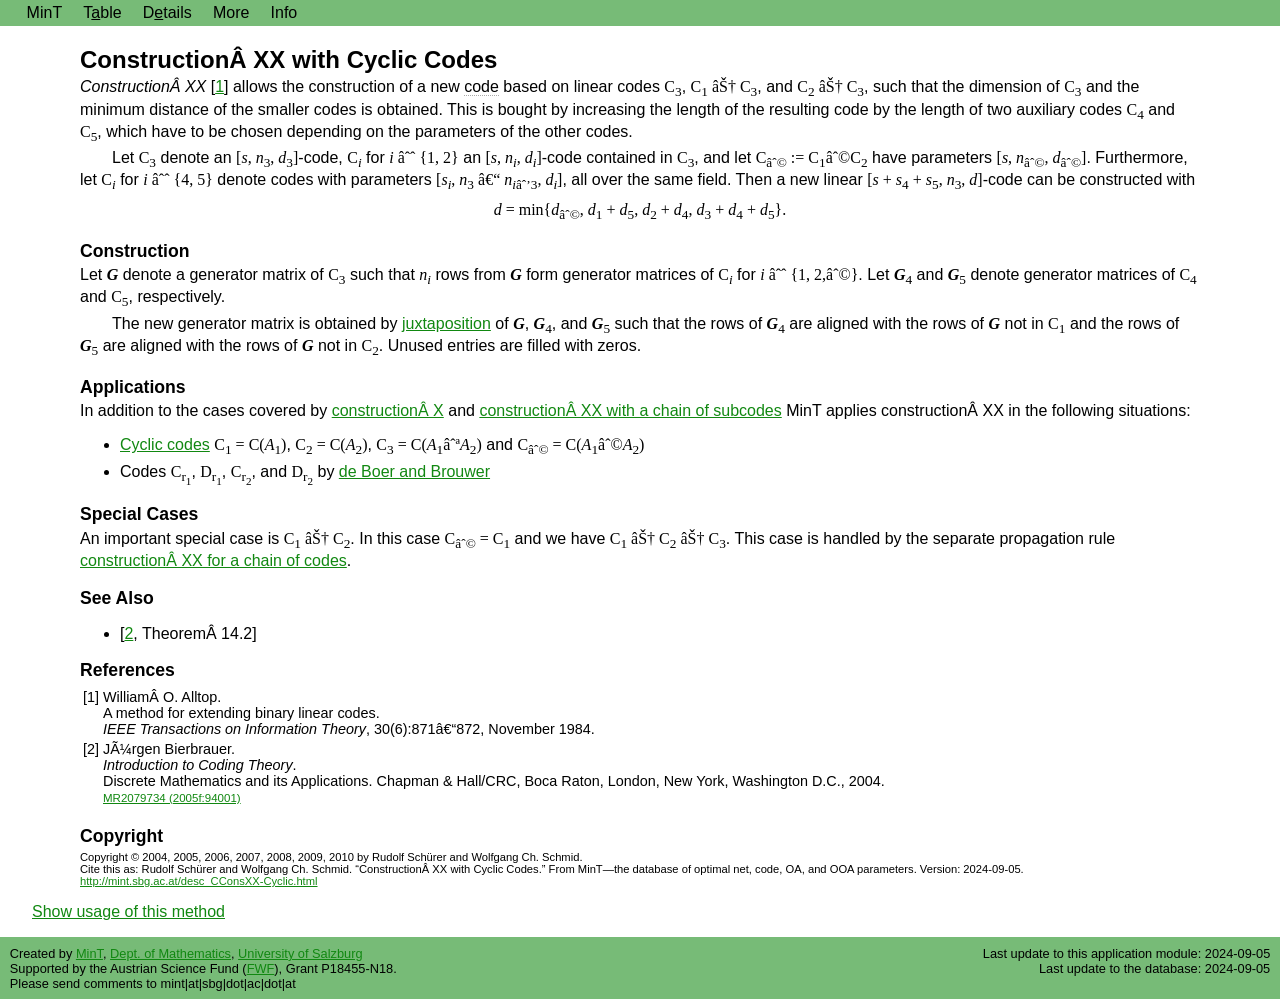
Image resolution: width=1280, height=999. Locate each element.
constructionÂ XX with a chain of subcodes (630, 410)
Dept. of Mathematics (170, 953)
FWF (261, 968)
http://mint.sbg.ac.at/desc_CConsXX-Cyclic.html (199, 881)
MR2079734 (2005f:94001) (172, 798)
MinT (45, 12)
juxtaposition (446, 323)
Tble (102, 12)
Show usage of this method (128, 911)
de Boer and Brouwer (414, 471)
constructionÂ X (388, 410)
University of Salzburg (300, 953)
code (481, 86)
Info (284, 12)
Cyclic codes (165, 444)
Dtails (167, 12)
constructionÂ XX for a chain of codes (213, 560)
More (231, 12)
